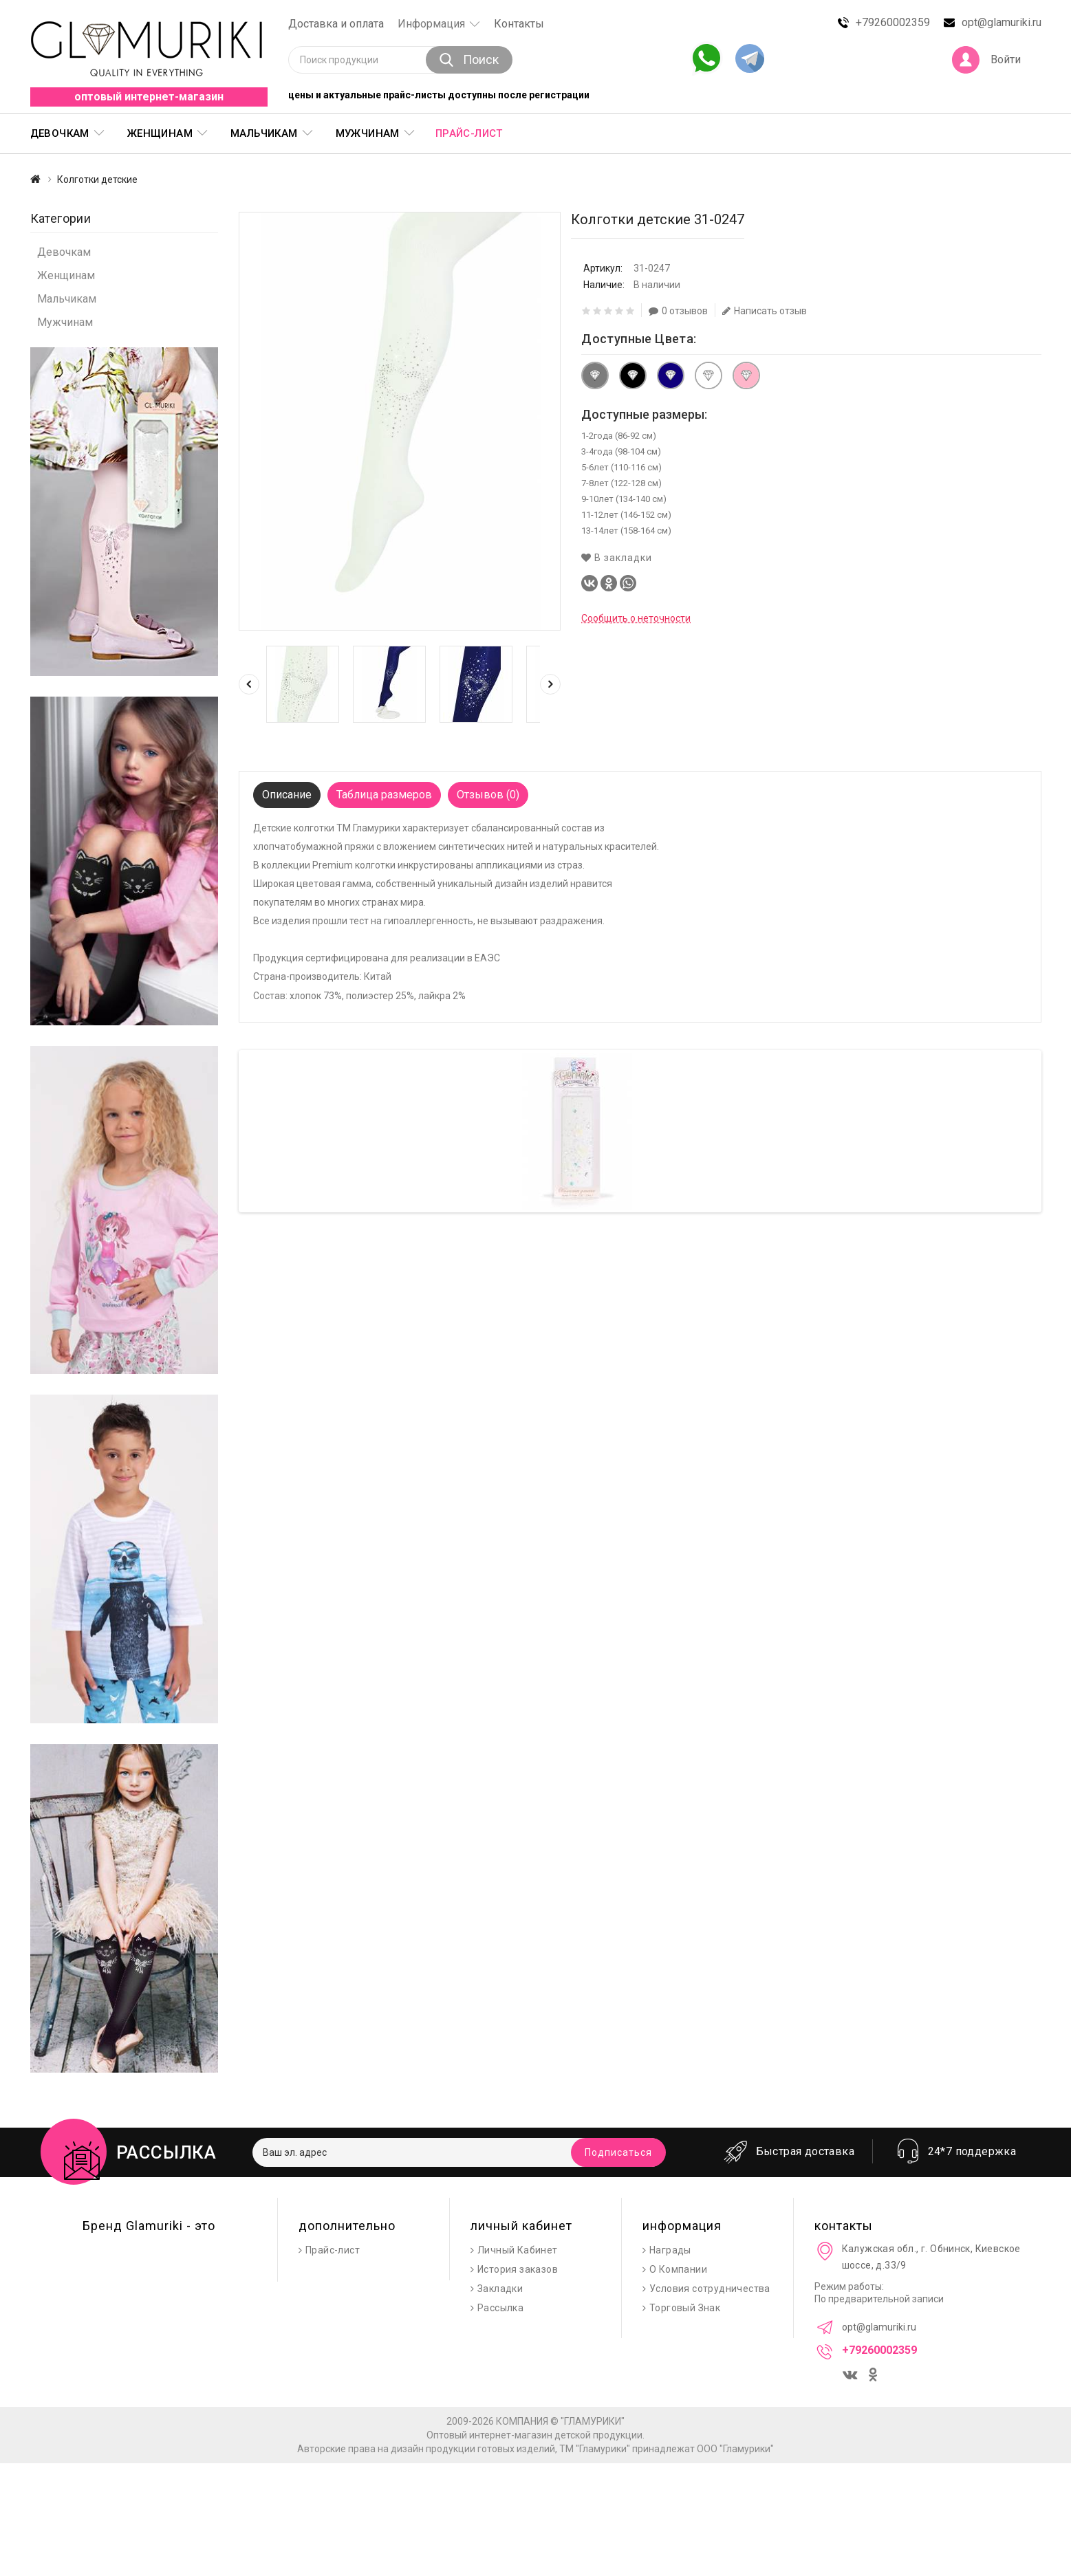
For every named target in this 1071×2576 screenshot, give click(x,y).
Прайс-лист (469, 133)
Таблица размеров (384, 794)
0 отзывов (678, 310)
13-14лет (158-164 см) (626, 530)
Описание (287, 794)
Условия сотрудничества (709, 2288)
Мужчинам (368, 133)
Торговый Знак (684, 2307)
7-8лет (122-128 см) (621, 483)
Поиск (469, 59)
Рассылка (500, 2307)
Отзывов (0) (488, 794)
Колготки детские (97, 179)
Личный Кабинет (517, 2250)
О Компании (678, 2269)
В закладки (616, 557)
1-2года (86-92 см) (618, 435)
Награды (670, 2250)
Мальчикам (264, 133)
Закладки (500, 2288)
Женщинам (160, 133)
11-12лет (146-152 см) (626, 515)
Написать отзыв (764, 310)
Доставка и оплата (336, 23)
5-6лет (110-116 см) (621, 467)
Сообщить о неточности (636, 618)
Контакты (519, 23)
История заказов (517, 2269)
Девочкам (59, 133)
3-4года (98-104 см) (621, 451)
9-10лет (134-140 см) (624, 499)
